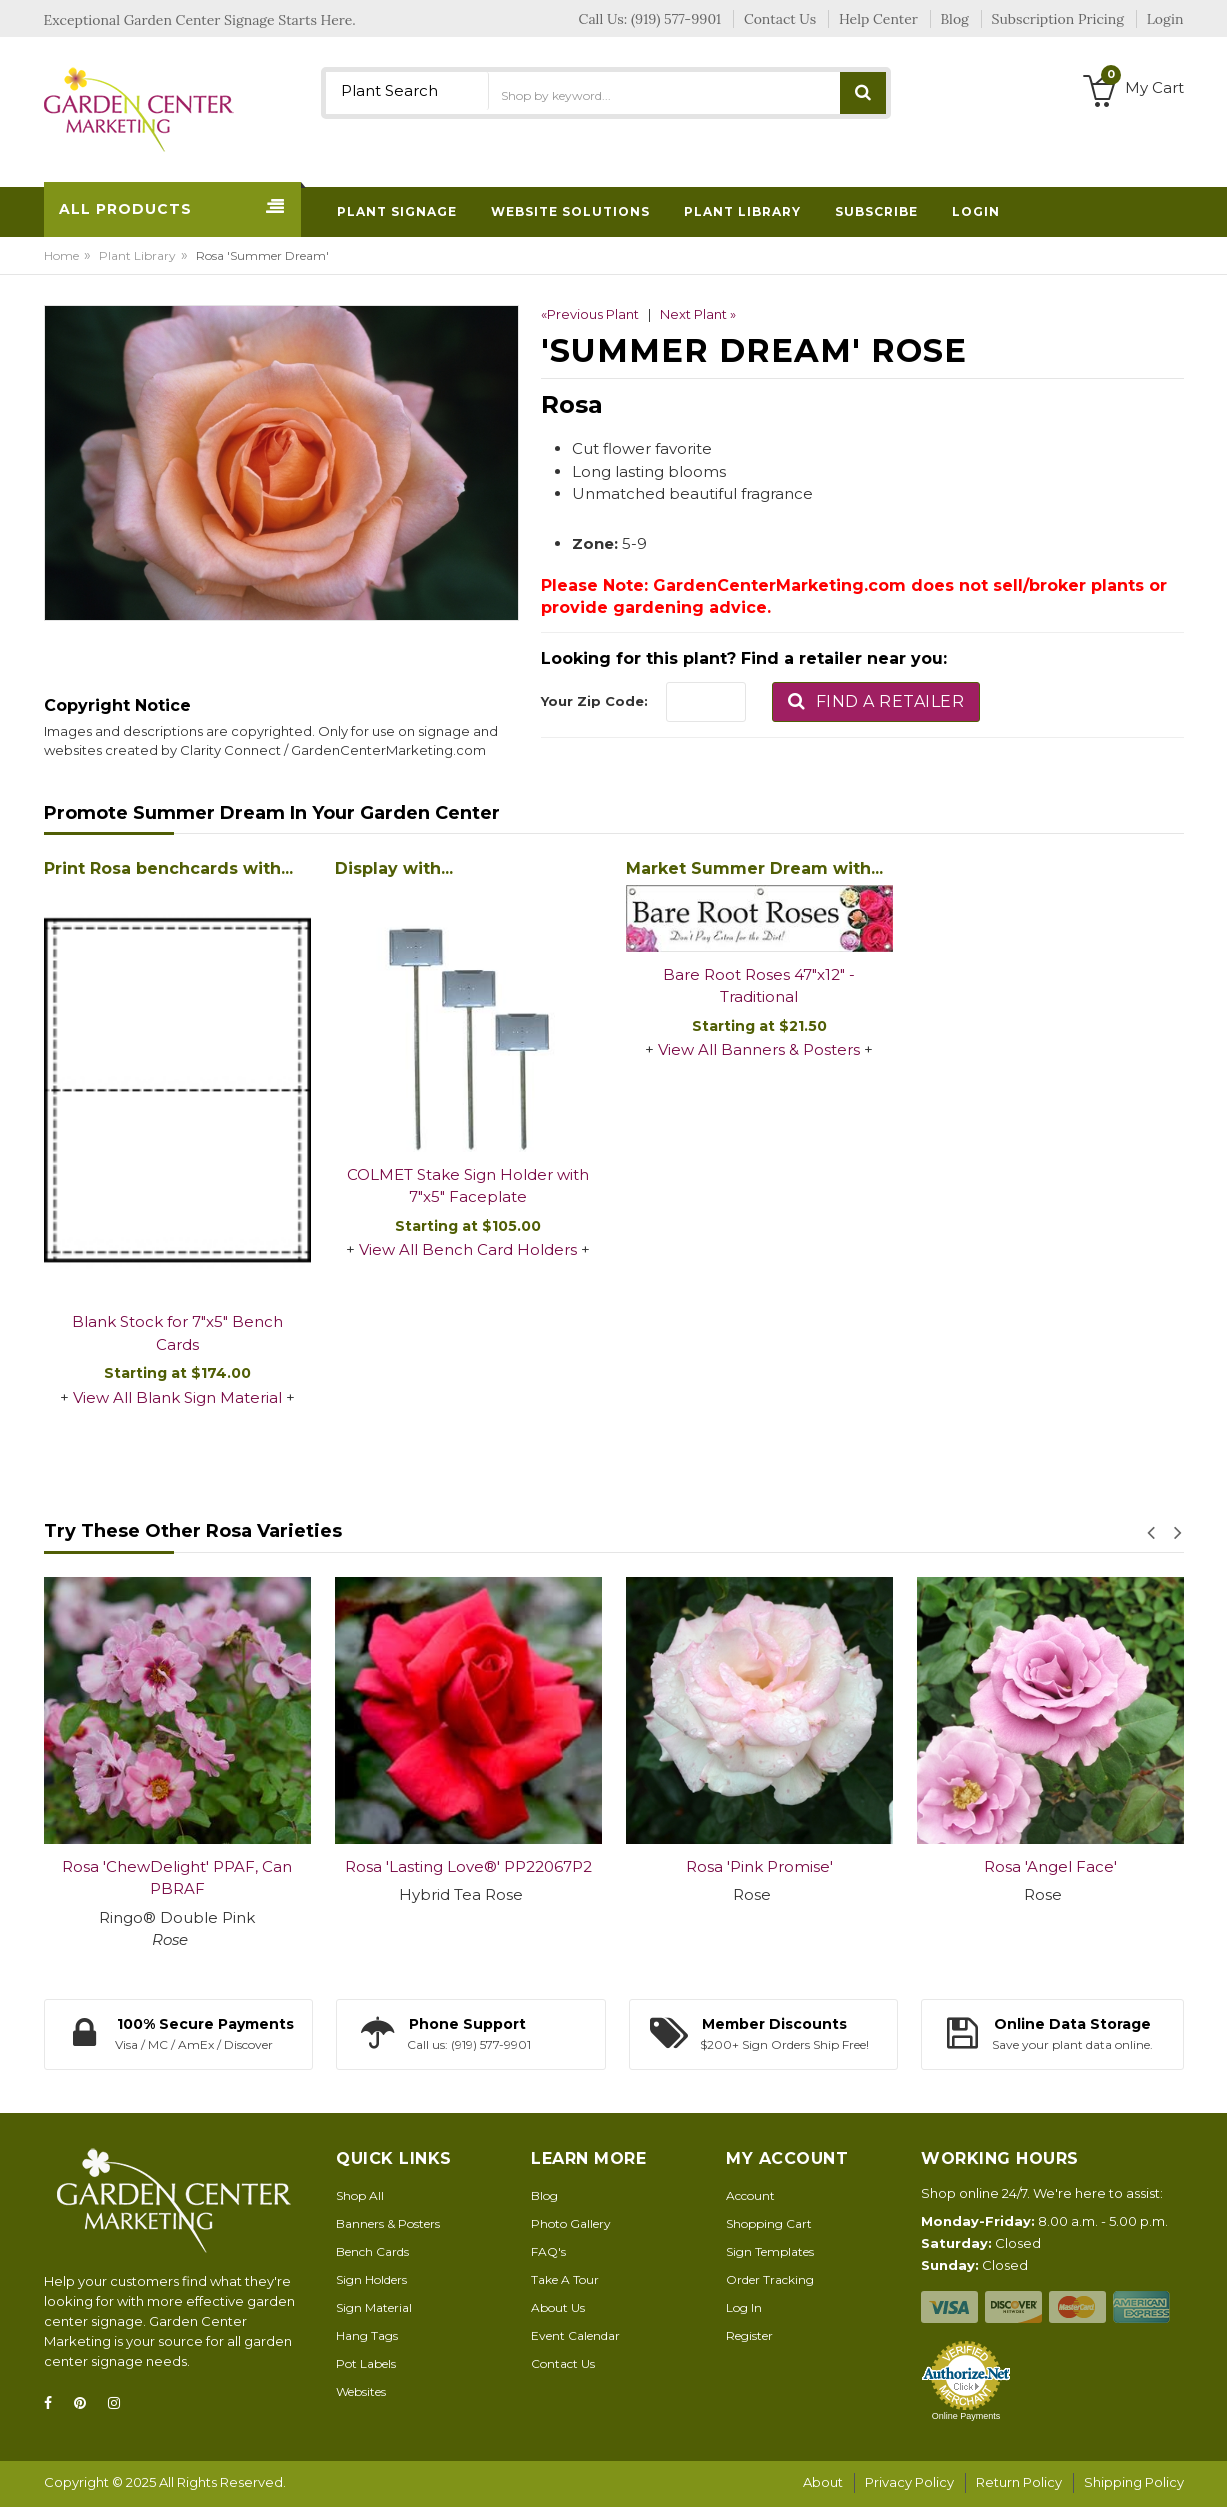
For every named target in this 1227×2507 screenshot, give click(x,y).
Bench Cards (372, 2251)
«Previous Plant (590, 314)
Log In (744, 2307)
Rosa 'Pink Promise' (759, 1866)
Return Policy (1019, 2482)
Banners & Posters (388, 2223)
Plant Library (137, 255)
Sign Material (374, 2307)
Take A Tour (565, 2279)
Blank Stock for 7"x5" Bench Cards (177, 1333)
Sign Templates (770, 2251)
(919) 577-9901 (676, 19)
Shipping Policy (1134, 2482)
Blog (544, 2195)
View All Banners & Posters (759, 1049)
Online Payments (966, 2416)
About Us (558, 2307)
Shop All (360, 2195)
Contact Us (563, 2363)
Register (749, 2335)
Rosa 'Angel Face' (1050, 1866)
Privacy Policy (909, 2482)
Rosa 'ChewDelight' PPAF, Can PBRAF (177, 1878)
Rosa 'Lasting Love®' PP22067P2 (468, 1866)
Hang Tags (367, 2335)
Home (61, 255)
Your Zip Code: (594, 701)
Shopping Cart (769, 2223)
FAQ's (548, 2251)
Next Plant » (698, 314)
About (823, 2482)
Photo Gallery (571, 2223)
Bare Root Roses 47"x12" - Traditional (759, 986)
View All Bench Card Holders (468, 1249)
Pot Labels (366, 2363)
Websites (361, 2391)
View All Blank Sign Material (177, 1397)
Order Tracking (770, 2279)
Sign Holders (371, 2279)
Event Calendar (575, 2335)
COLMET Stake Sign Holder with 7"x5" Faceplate (468, 1186)
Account (750, 2195)
